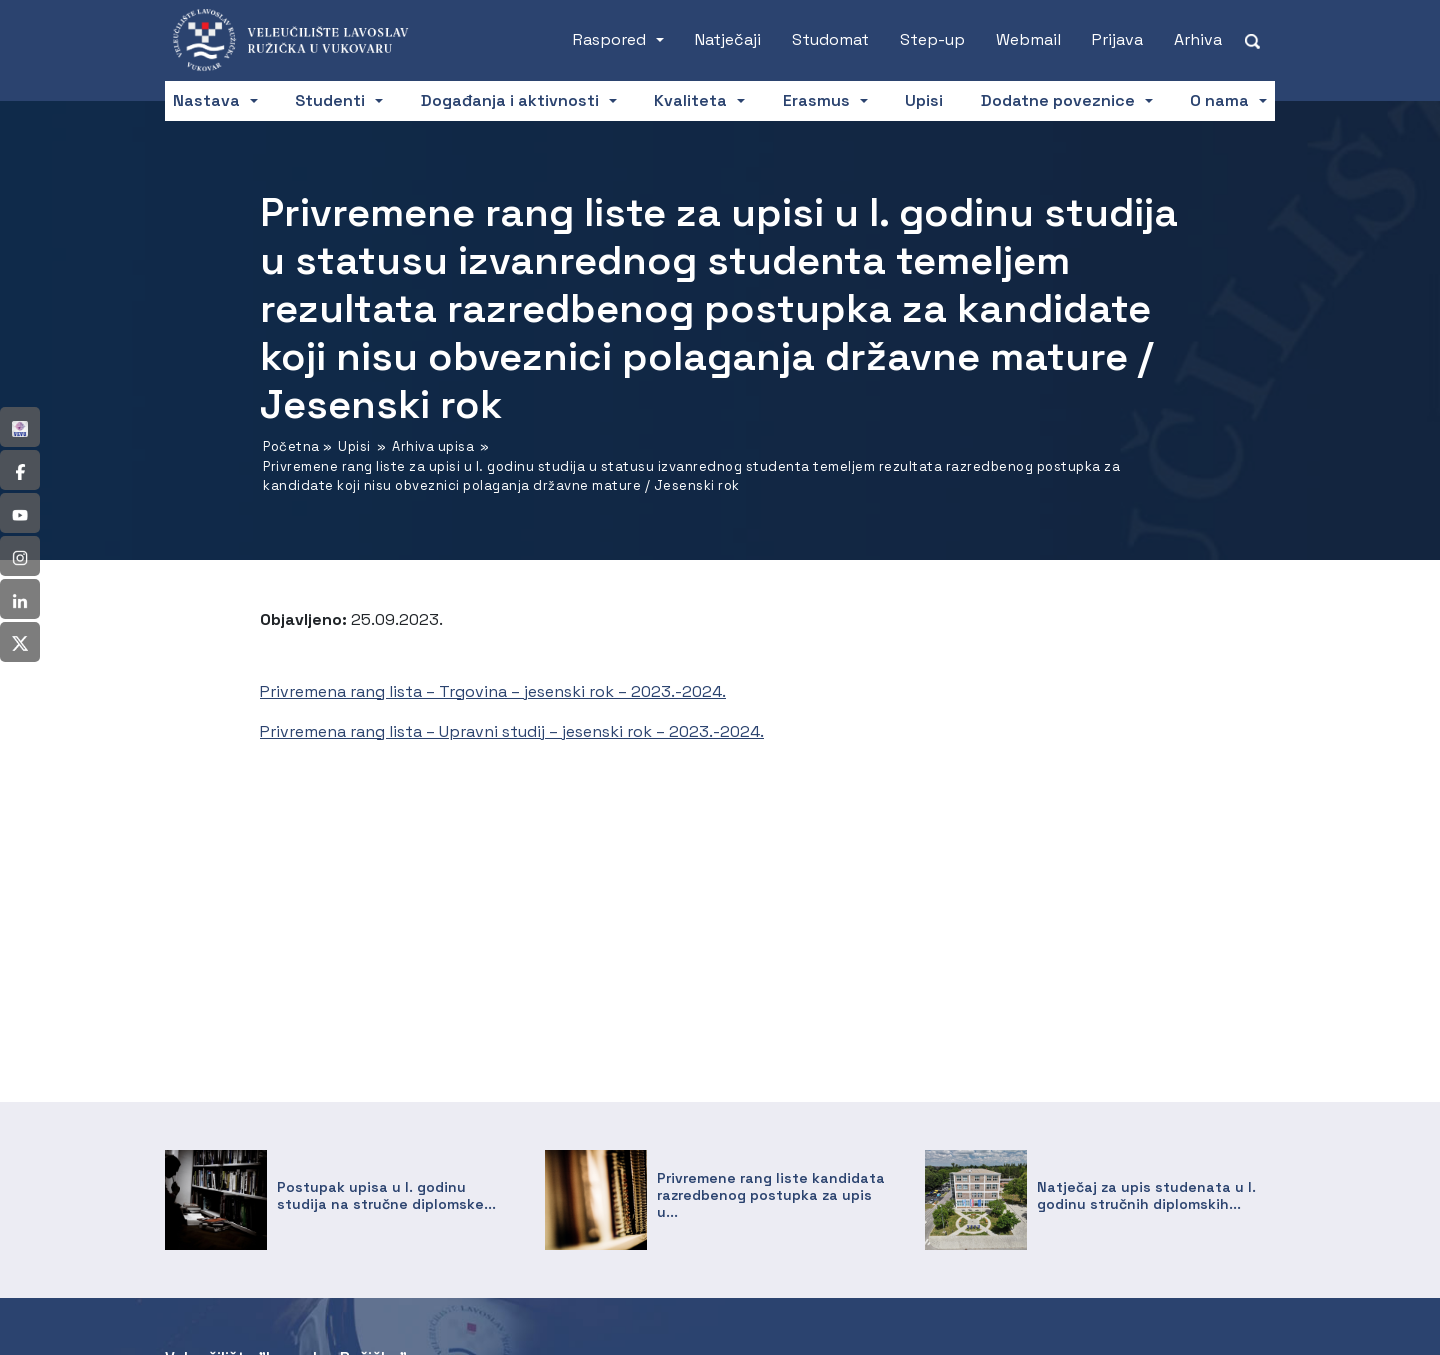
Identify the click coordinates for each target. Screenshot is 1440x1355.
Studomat (830, 39)
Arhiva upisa (433, 446)
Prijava (1117, 39)
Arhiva (1198, 39)
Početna (291, 446)
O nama (1219, 100)
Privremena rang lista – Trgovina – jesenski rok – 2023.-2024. (493, 691)
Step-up (932, 39)
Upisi (924, 100)
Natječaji (728, 39)
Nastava (206, 100)
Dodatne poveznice (1058, 100)
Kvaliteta (690, 100)
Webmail (1028, 39)
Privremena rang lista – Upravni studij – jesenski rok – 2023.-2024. (512, 731)
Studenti (330, 100)
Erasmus (816, 100)
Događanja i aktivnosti (510, 100)
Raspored (609, 39)
